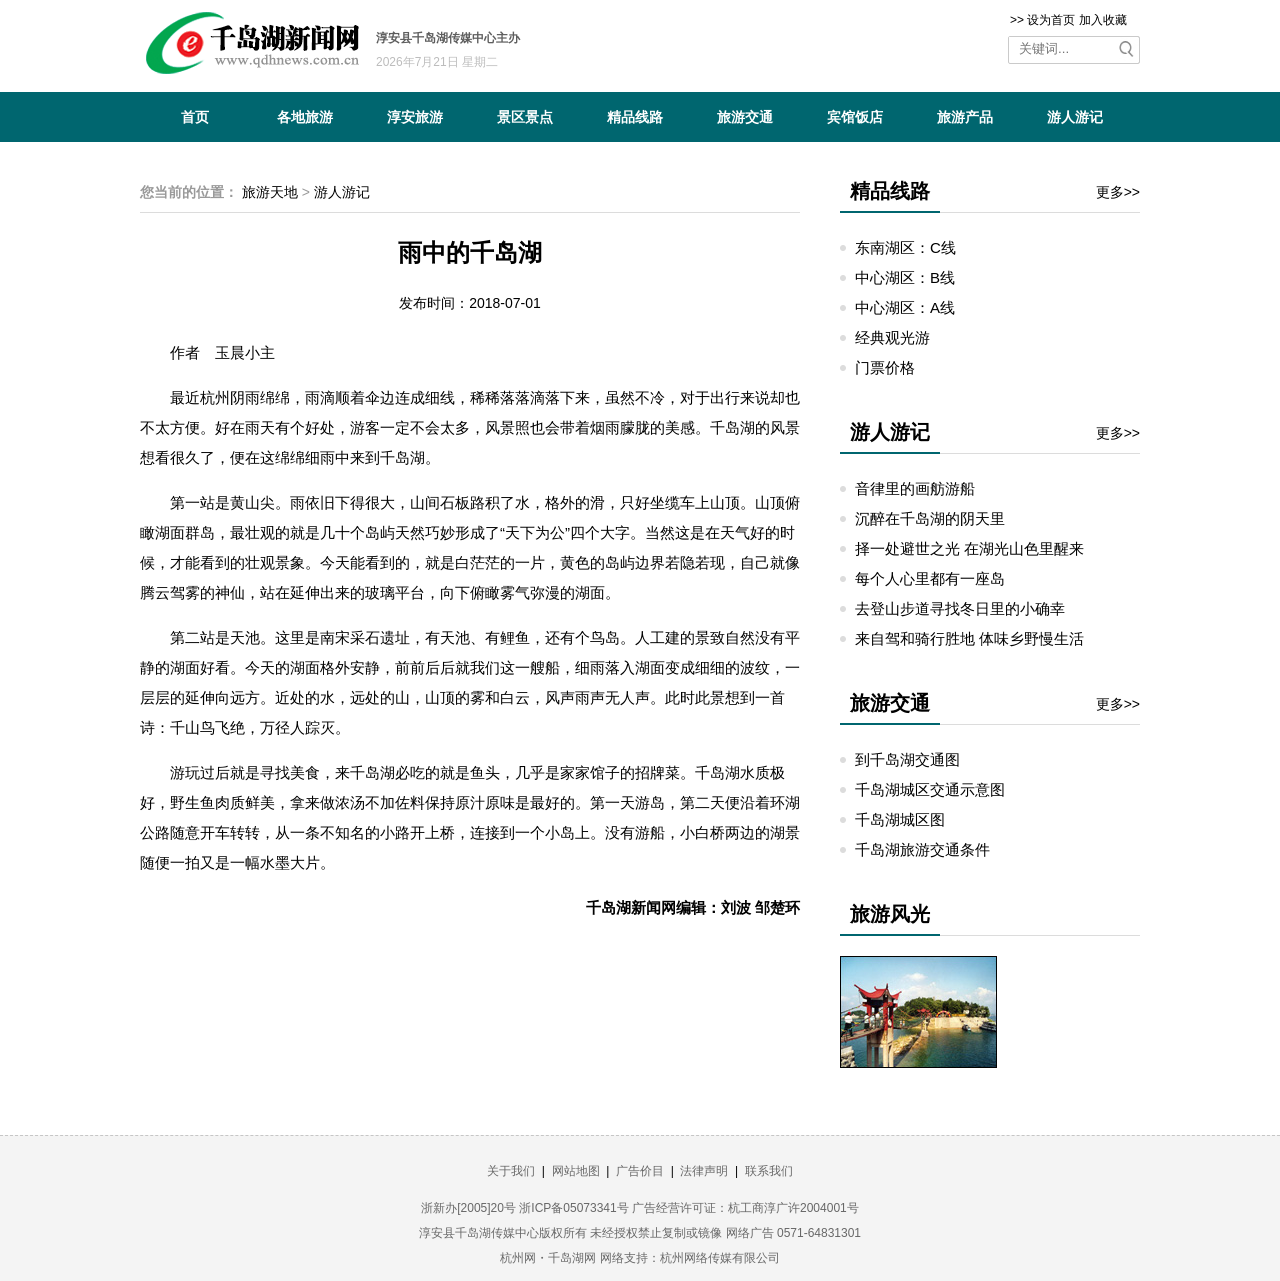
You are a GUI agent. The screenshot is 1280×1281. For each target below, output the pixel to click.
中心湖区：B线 (905, 277)
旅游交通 (745, 117)
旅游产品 (965, 117)
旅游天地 (270, 192)
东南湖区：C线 (905, 247)
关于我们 (511, 1171)
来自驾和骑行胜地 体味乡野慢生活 (969, 638)
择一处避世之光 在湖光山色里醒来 (969, 548)
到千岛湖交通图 (907, 759)
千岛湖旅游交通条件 (922, 849)
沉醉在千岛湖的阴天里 (930, 518)
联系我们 (769, 1171)
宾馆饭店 (855, 117)
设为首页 (1051, 20)
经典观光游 (892, 337)
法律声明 (704, 1171)
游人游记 (1075, 117)
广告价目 (640, 1171)
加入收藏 (1103, 20)
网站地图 (576, 1171)
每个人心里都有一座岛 (930, 578)
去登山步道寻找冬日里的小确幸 (960, 608)
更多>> (1118, 192)
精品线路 (635, 117)
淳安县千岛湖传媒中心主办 (448, 38)
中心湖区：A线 (905, 307)
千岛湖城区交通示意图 (930, 789)
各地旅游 (305, 117)
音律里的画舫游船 (915, 488)
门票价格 (885, 367)
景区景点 (525, 117)
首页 (195, 117)
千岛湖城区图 (900, 819)
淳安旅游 (415, 117)
